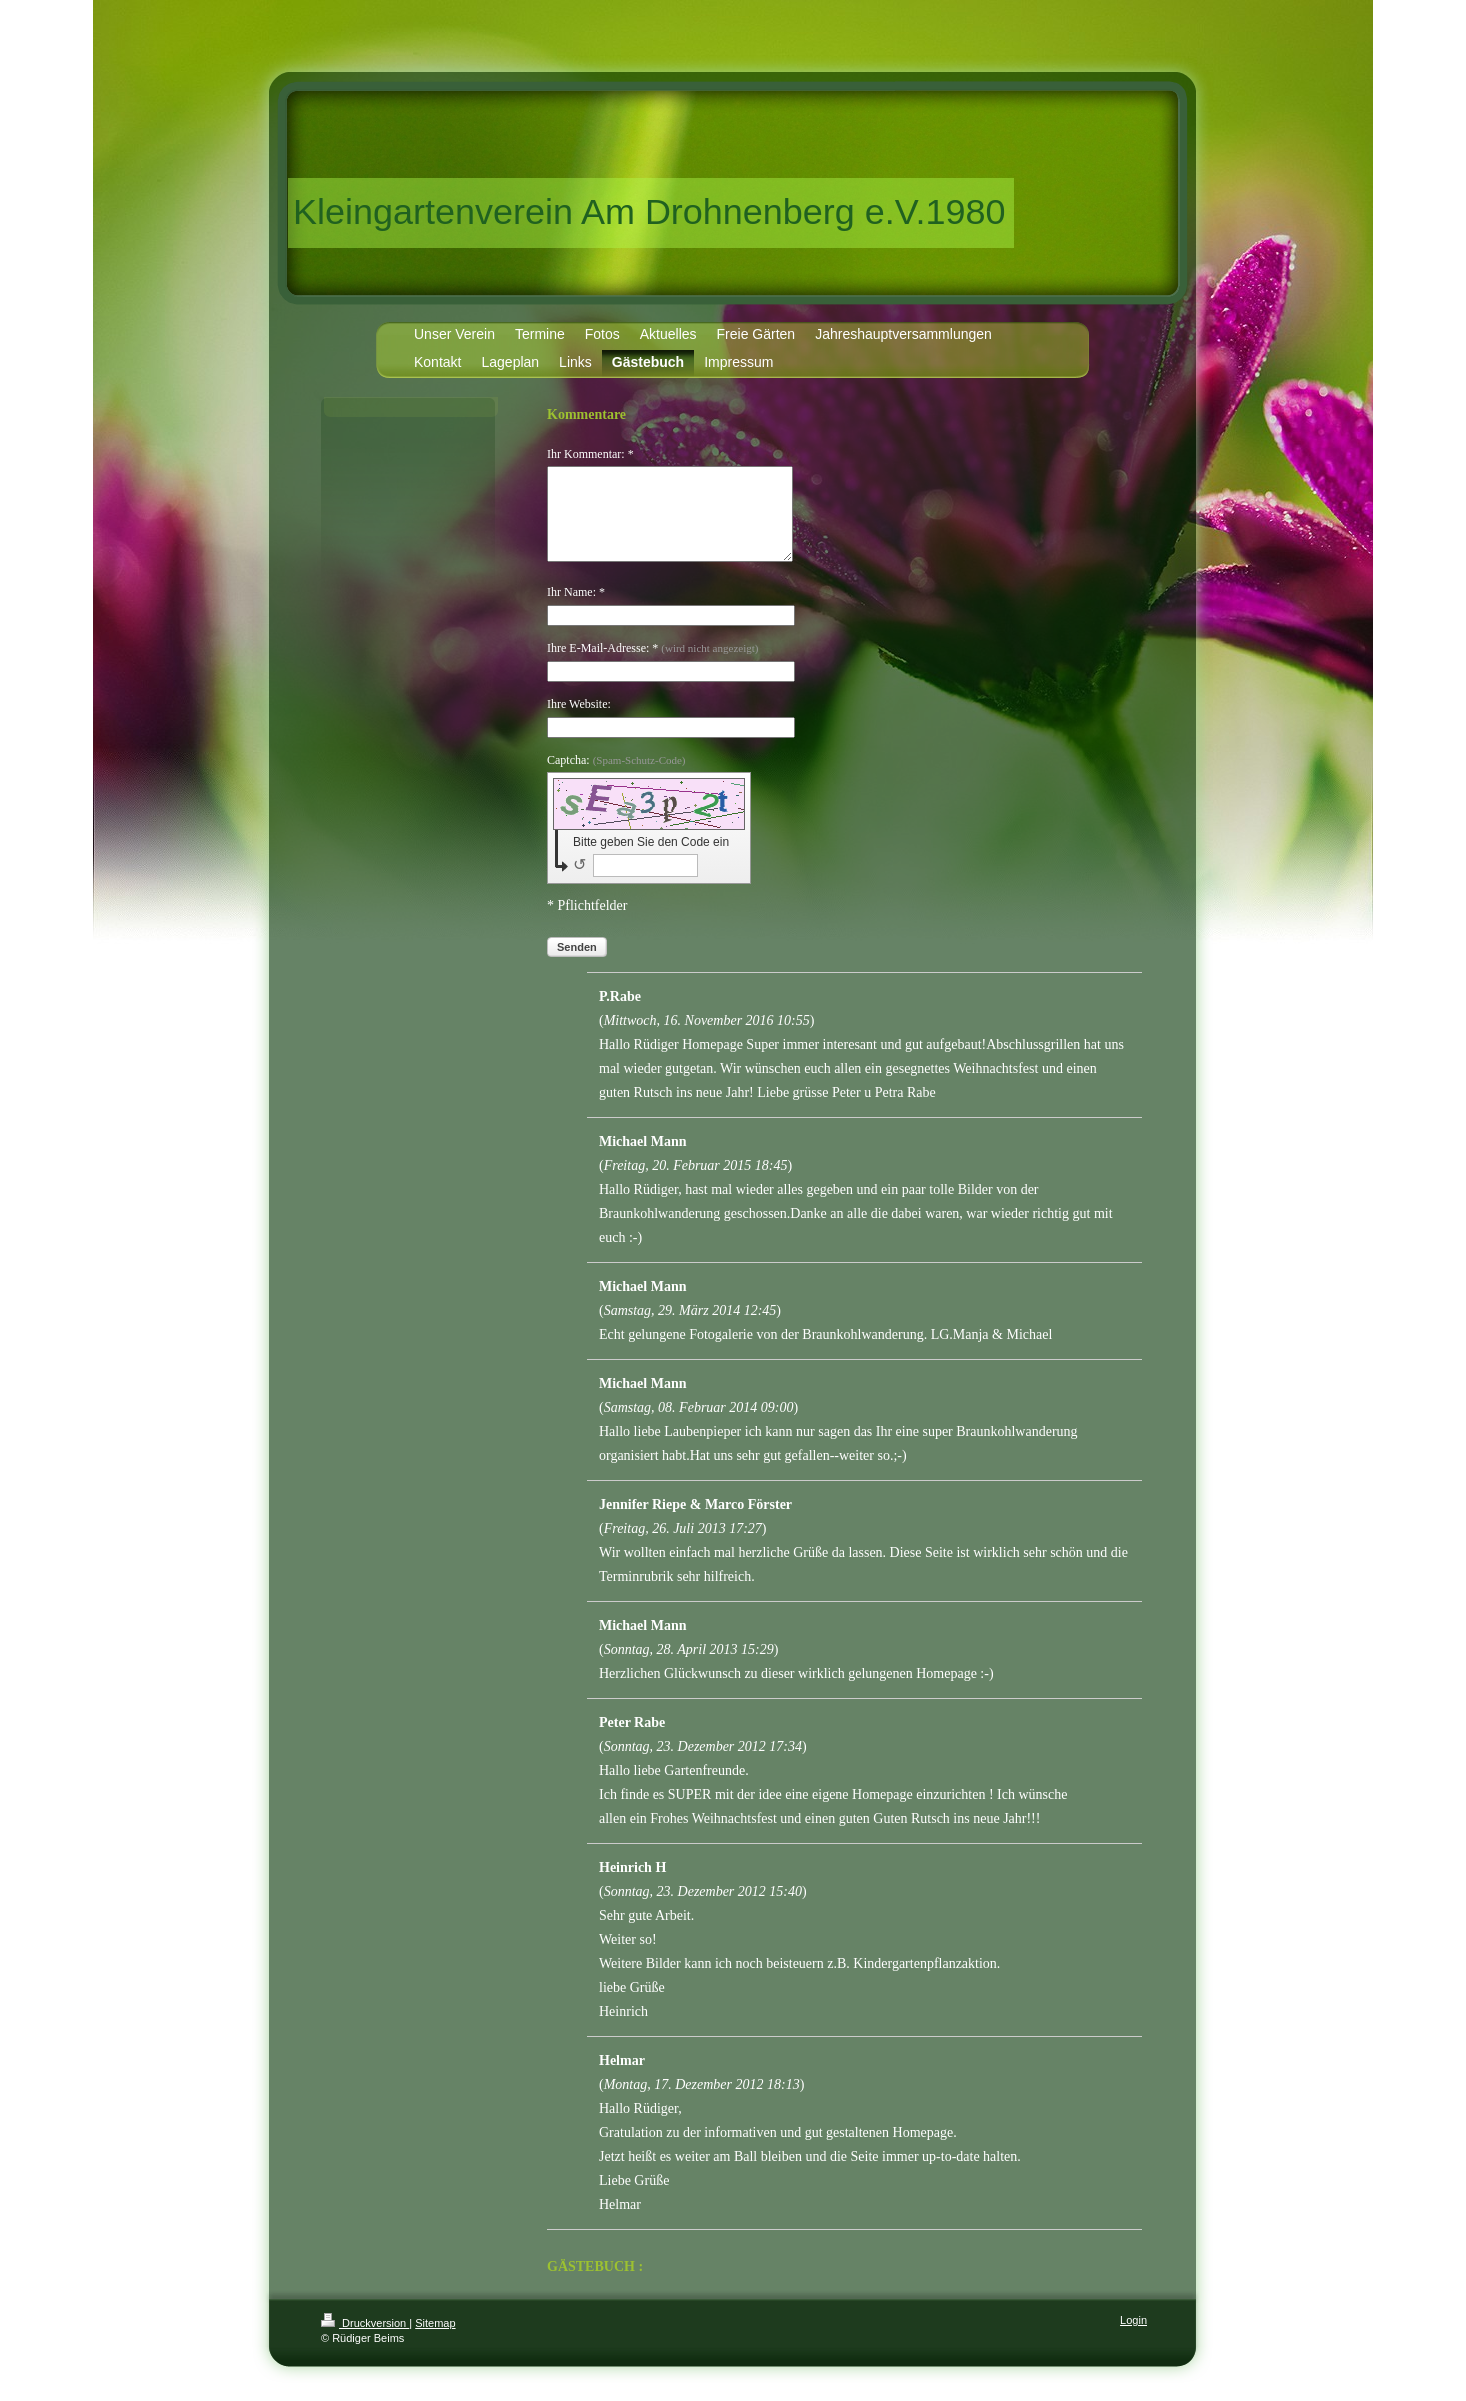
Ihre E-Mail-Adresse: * (652, 666)
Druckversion (365, 2341)
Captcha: (616, 778)
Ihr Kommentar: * (590, 454)
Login (1133, 2338)
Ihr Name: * (576, 610)
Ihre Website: (579, 722)
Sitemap (435, 2341)
